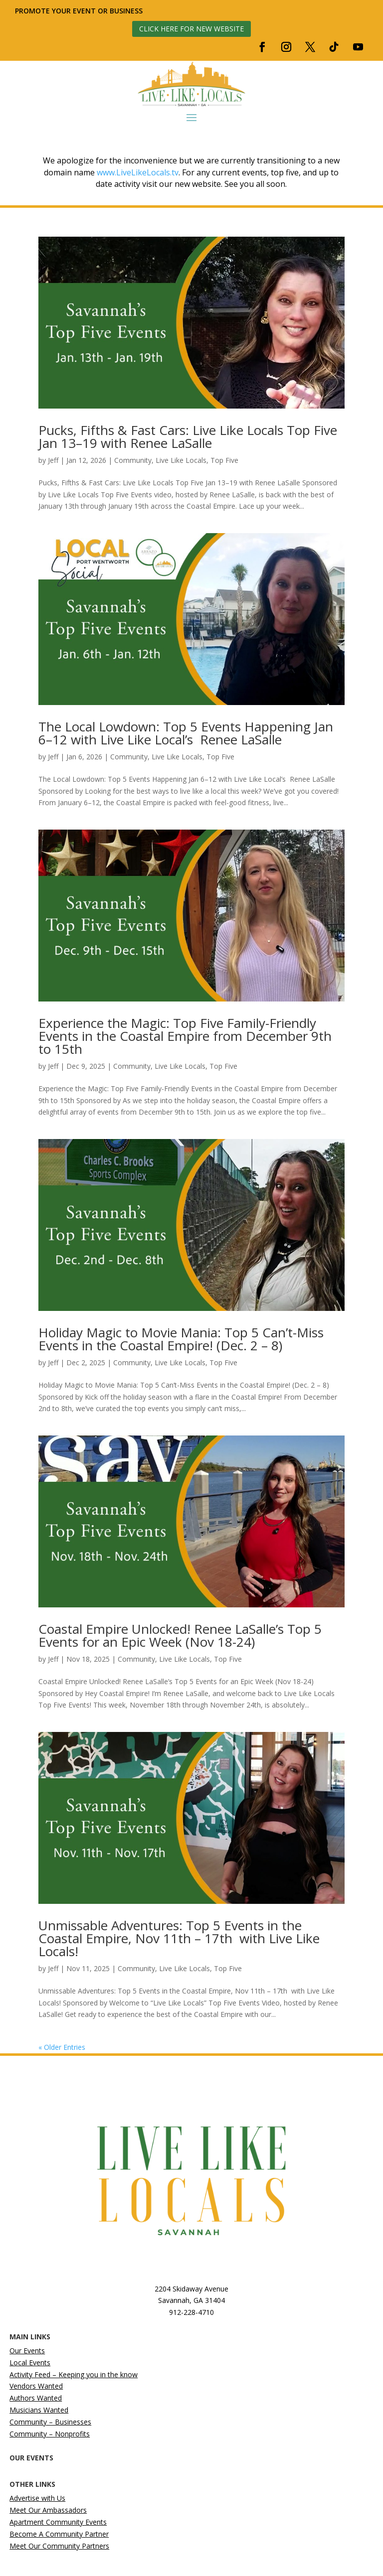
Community (133, 460)
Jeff (53, 460)
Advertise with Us (37, 2498)
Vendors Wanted (36, 2386)
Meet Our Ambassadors (48, 2510)
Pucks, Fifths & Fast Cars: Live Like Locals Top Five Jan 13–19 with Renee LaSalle (187, 436)
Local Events (29, 2362)
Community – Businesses (50, 2422)
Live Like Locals (181, 460)
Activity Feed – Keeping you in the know (73, 2374)
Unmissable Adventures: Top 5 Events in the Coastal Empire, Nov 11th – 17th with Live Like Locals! (179, 1938)
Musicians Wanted (38, 2410)
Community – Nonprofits (49, 2433)
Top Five (224, 460)
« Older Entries (61, 2047)
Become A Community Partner (59, 2534)
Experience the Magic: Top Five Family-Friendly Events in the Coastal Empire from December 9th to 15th (185, 1036)
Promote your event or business (80, 10)
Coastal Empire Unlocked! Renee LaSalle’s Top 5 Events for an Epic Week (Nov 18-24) (180, 1635)
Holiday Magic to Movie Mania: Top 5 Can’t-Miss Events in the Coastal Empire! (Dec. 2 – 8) (181, 1338)
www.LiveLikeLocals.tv (138, 172)
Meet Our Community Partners (59, 2546)
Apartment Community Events (58, 2522)
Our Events (27, 2350)
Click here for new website (191, 28)
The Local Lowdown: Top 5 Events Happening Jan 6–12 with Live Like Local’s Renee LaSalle (185, 732)
